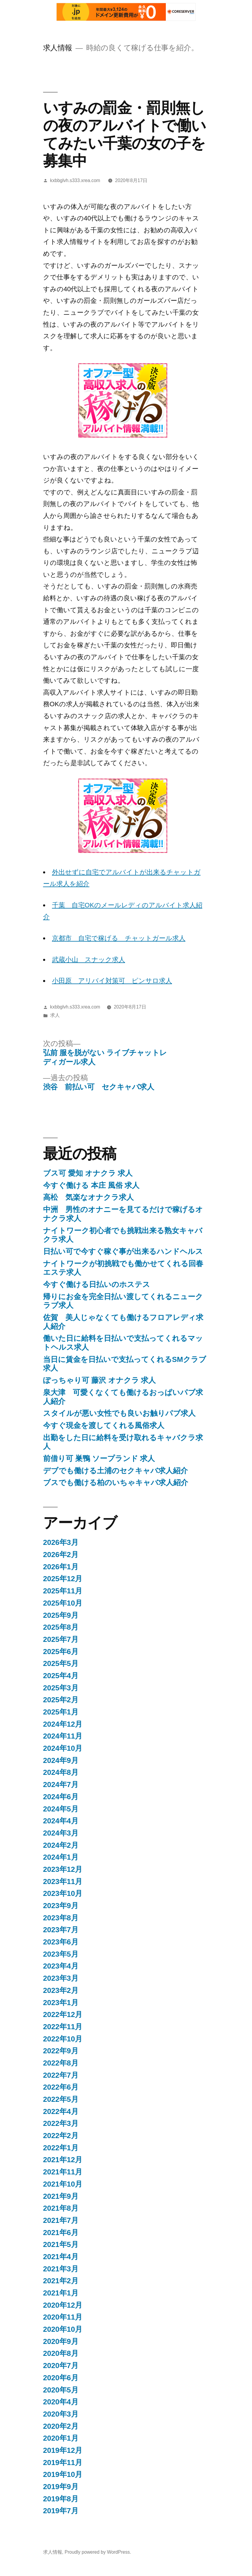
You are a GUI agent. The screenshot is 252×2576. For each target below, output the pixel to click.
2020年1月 (60, 2438)
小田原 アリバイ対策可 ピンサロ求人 (112, 980)
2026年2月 (60, 1555)
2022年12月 (63, 2014)
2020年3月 (60, 2414)
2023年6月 (60, 1942)
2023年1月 (60, 2003)
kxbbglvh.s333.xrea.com (75, 180)
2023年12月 (63, 1869)
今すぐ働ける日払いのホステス (96, 1284)
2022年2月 (60, 2136)
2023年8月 (60, 1918)
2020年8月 (60, 2353)
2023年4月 (60, 1966)
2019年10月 (63, 2474)
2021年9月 (60, 2196)
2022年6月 (60, 2087)
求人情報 (57, 48)
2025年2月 (60, 1700)
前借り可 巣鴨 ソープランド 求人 (99, 1458)
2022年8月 (60, 2063)
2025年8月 (60, 1627)
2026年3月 (60, 1542)
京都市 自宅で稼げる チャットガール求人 (118, 938)
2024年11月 (63, 1736)
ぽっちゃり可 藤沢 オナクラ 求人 (99, 1380)
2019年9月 (60, 2487)
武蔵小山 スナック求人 (88, 959)
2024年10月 (63, 1748)
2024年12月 (63, 1724)
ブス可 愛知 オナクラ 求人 (88, 1173)
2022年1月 (60, 2148)
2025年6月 (60, 1652)
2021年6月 (60, 2233)
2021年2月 (60, 2281)
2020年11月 (63, 2317)
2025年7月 (60, 1639)
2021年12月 (63, 2160)
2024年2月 (60, 1845)
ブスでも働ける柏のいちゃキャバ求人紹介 (115, 1483)
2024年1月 (60, 1857)
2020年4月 (60, 2402)
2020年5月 (60, 2390)
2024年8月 (60, 1772)
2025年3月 (60, 1688)
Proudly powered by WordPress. (97, 2552)
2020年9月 (60, 2341)
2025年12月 (63, 1579)
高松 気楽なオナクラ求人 (88, 1197)
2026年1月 (60, 1567)
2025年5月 (60, 1663)
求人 (55, 1015)
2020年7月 (60, 2366)
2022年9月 (60, 2051)
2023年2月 (60, 1990)
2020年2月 (60, 2426)
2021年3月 (60, 2269)
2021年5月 (60, 2244)
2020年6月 (60, 2378)
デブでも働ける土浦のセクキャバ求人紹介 (115, 1471)
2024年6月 (60, 1797)
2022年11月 (63, 2027)
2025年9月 (60, 1615)
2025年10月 (63, 1603)
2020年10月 (63, 2329)
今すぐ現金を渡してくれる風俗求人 (103, 1425)
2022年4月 (60, 2111)
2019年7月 (60, 2511)
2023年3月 (60, 1978)
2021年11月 (63, 2172)
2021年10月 (63, 2184)
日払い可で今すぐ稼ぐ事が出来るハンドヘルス (123, 1251)
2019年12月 (63, 2450)
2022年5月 (60, 2099)
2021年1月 (60, 2293)
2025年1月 (60, 1712)
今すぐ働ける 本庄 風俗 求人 (91, 1185)
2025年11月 (63, 1591)
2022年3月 (60, 2123)
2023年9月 (60, 1906)
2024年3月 (60, 1833)
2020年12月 (63, 2305)
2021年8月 (60, 2208)
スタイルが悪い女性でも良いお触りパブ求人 (119, 1413)
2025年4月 (60, 1676)
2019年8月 (60, 2499)
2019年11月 (63, 2462)
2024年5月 (60, 1809)
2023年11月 (63, 1881)
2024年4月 (60, 1821)
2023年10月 (63, 1893)
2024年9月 (60, 1760)
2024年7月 (60, 1785)
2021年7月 (60, 2220)
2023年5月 (60, 1954)
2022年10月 (63, 2039)
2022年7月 (60, 2075)
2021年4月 (60, 2257)
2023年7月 (60, 1930)
